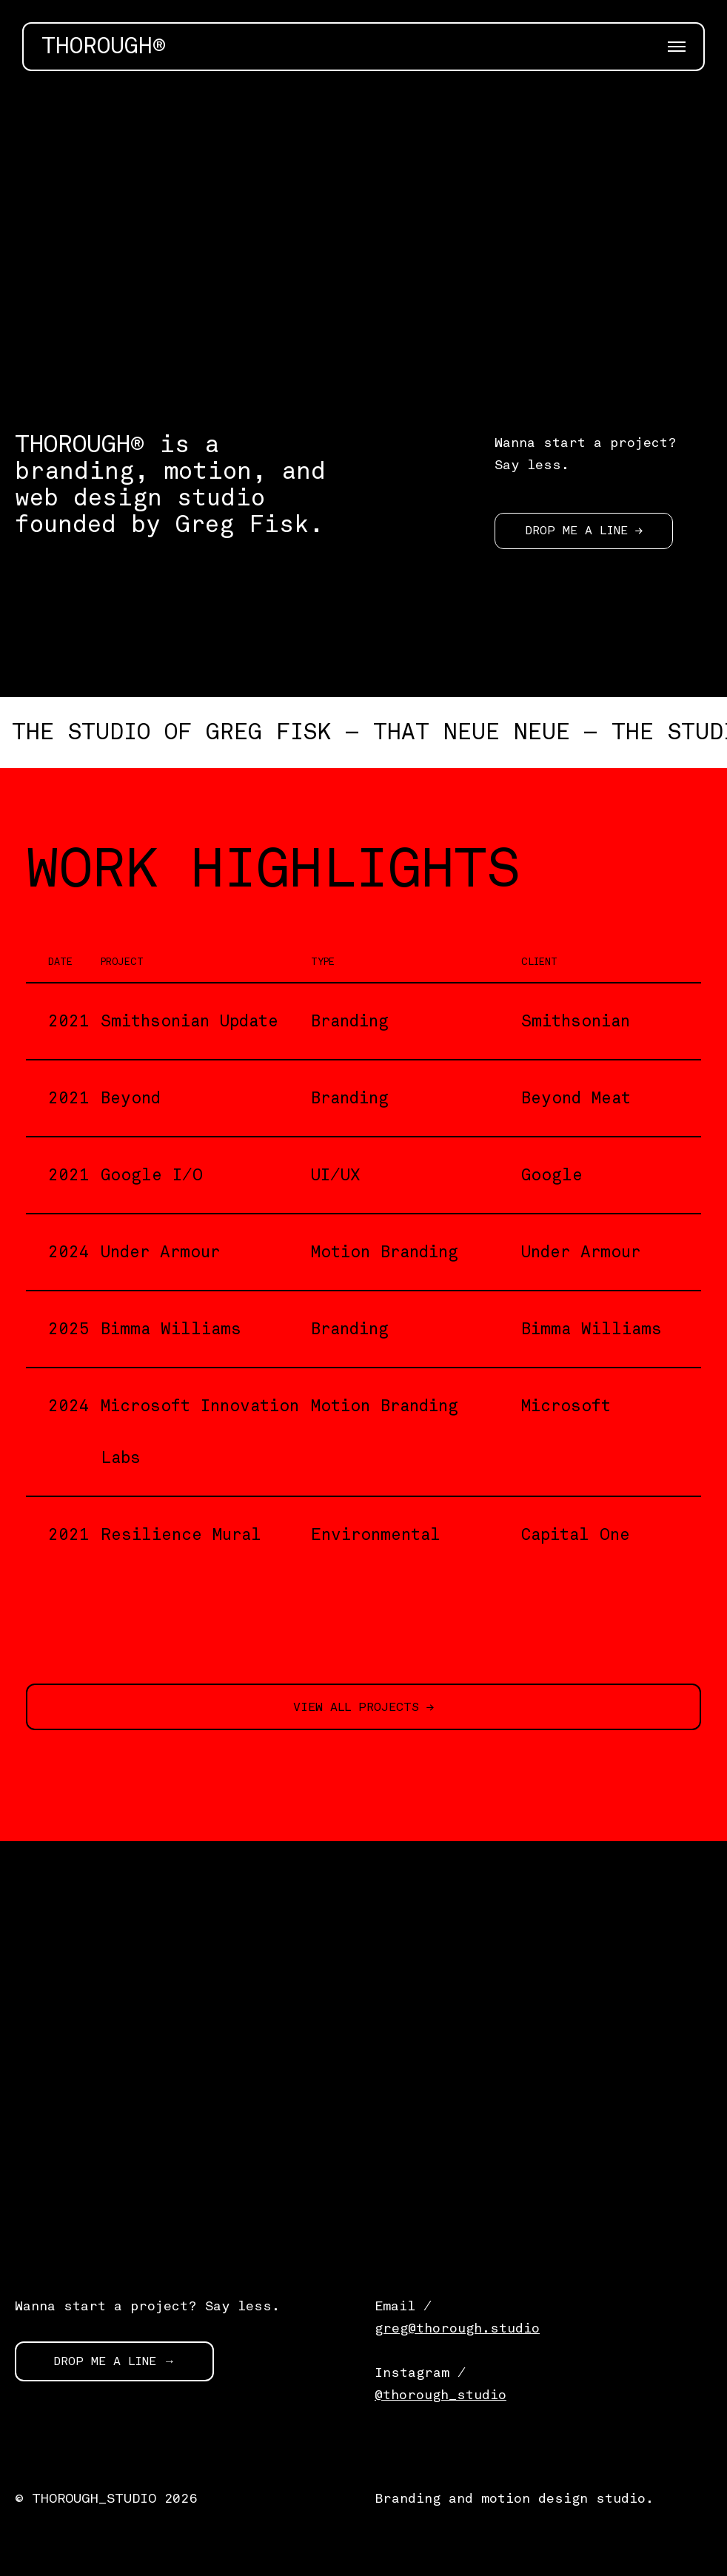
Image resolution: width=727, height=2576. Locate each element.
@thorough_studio (440, 2395)
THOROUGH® (103, 47)
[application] (363, 241)
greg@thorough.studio (457, 2328)
